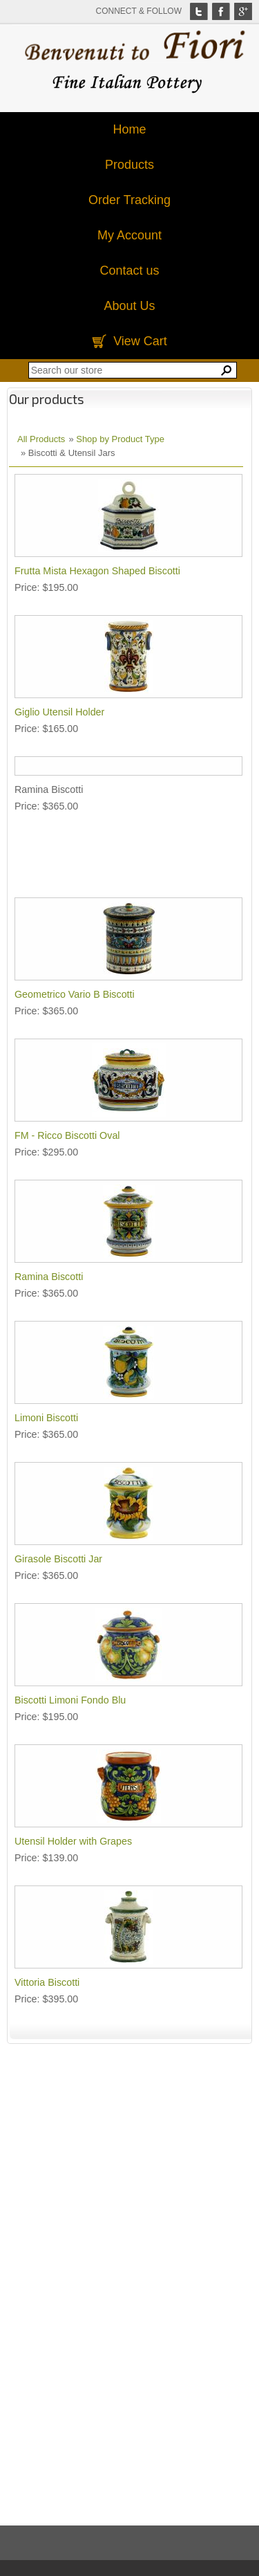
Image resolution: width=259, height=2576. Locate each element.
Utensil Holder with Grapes (73, 1841)
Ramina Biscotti (49, 1276)
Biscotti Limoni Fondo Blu (70, 1700)
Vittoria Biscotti (47, 1982)
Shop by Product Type (120, 439)
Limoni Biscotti (46, 1417)
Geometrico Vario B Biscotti (75, 994)
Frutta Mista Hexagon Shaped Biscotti (97, 570)
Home (129, 129)
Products (129, 165)
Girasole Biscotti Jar (58, 1558)
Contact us (129, 270)
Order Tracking (129, 200)
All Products (41, 439)
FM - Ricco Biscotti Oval (67, 1135)
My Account (129, 235)
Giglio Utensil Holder (59, 712)
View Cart (140, 341)
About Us (129, 306)
